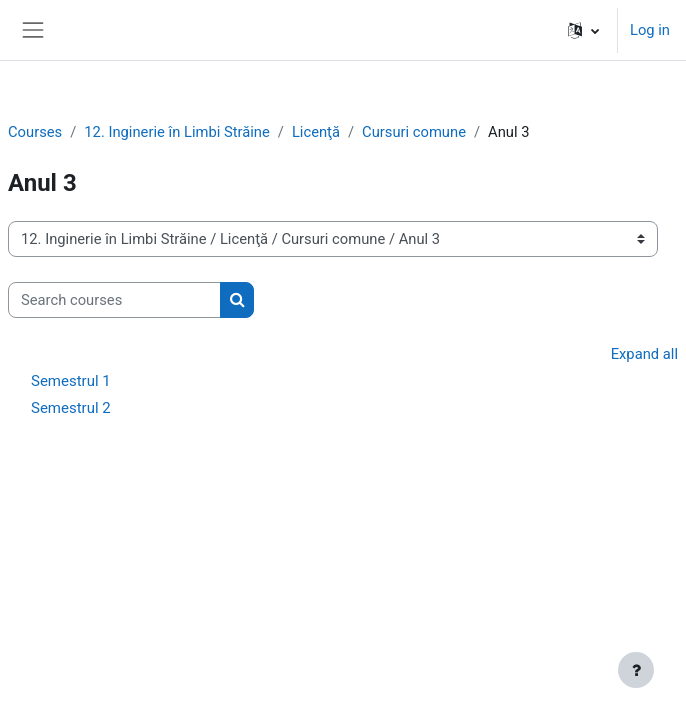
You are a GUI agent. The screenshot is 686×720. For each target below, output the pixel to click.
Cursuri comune (414, 132)
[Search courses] (114, 300)
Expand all (644, 354)
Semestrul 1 (71, 381)
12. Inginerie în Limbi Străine (177, 132)
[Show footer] (636, 670)
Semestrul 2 (71, 408)
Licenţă (316, 132)
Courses (35, 132)
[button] (583, 30)
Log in (650, 30)
